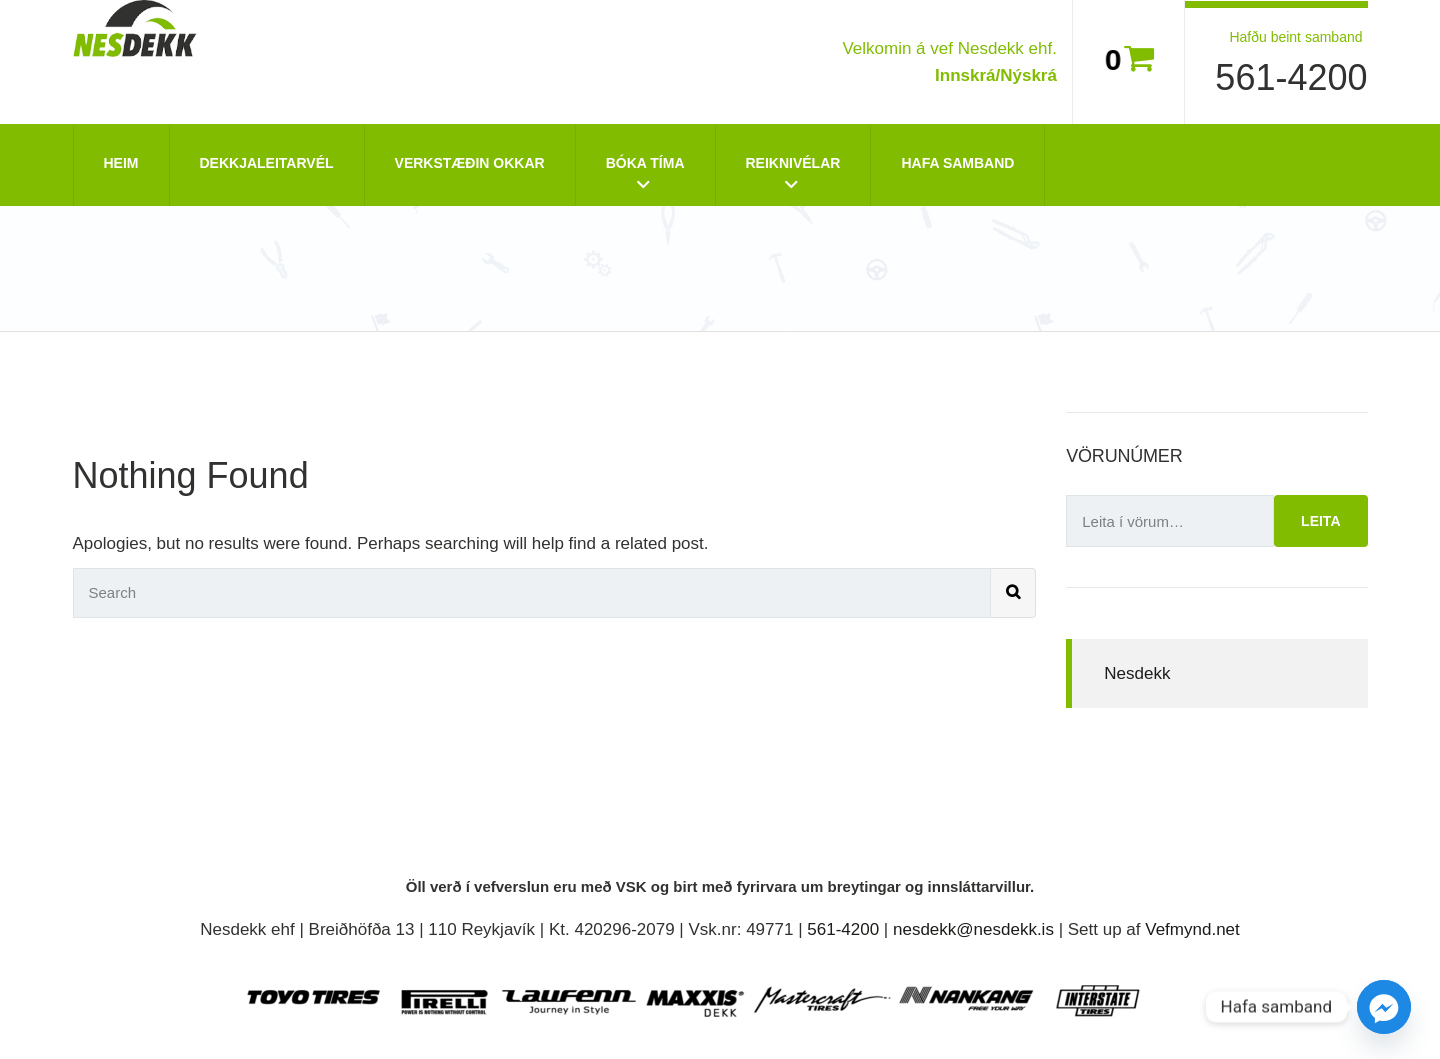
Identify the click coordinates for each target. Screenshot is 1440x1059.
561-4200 (1291, 77)
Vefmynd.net (1192, 929)
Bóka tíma (645, 163)
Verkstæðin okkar (470, 163)
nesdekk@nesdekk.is (973, 929)
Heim (121, 163)
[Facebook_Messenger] (1384, 1007)
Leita (1320, 521)
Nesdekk (1137, 673)
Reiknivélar (793, 163)
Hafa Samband (957, 163)
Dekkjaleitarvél (267, 163)
